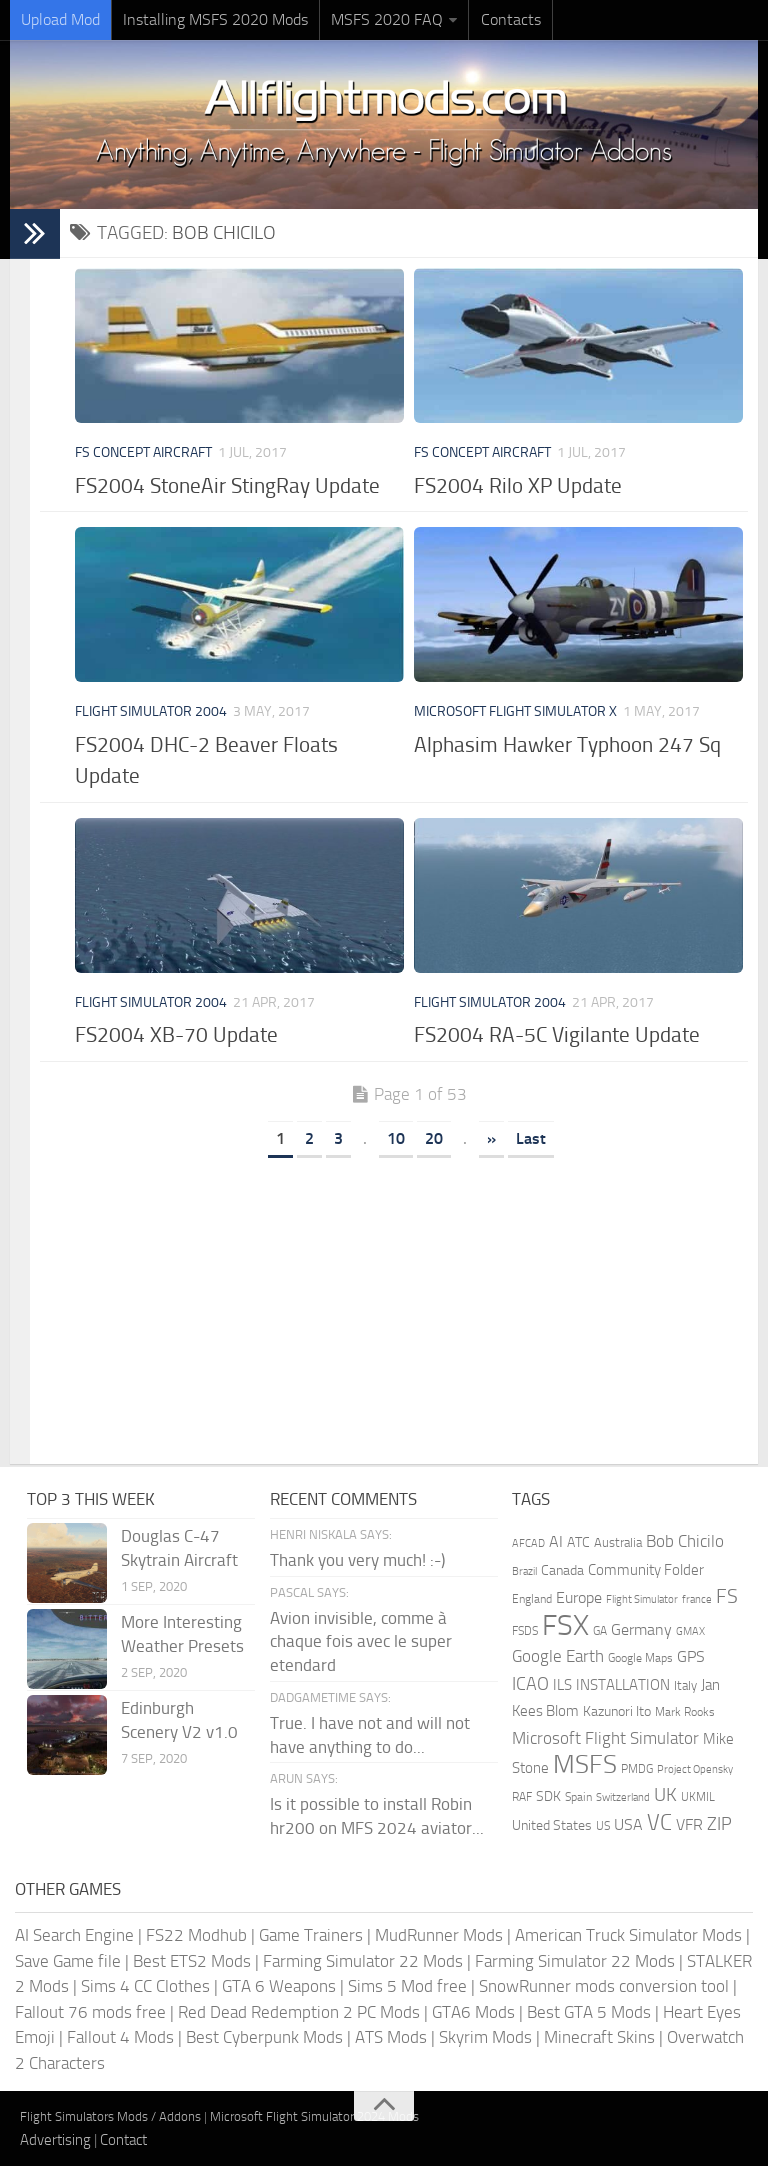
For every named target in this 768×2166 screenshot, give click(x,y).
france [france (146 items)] (697, 1599)
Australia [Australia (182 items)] (618, 1542)
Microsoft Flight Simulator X (515, 711)
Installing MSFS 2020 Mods (215, 19)
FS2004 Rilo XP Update (518, 485)
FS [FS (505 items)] (727, 1596)
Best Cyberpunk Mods (264, 2037)
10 (396, 1138)
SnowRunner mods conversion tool (604, 1986)
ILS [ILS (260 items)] (562, 1685)
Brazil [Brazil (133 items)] (524, 1571)
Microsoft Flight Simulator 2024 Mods (314, 2116)
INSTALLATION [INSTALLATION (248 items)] (623, 1685)
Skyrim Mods (485, 2037)
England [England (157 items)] (532, 1599)
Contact (123, 2140)
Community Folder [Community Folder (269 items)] (646, 1570)
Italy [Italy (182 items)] (685, 1685)
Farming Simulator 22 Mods (363, 1961)
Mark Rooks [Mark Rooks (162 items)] (685, 1712)
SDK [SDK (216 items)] (548, 1796)
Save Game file (68, 1961)
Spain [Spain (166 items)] (578, 1797)
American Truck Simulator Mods (628, 1935)
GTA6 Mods (473, 2012)
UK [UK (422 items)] (665, 1795)
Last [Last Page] (531, 1138)
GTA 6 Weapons (279, 1986)
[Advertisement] (409, 1304)
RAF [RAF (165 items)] (522, 1797)
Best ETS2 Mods (192, 1961)
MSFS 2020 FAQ (387, 19)
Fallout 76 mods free (90, 2012)
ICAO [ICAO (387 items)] (530, 1684)
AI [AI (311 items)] (556, 1541)
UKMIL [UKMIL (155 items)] (698, 1797)
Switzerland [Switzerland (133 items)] (623, 1797)
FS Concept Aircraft (143, 452)
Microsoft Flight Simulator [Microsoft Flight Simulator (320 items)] (605, 1738)
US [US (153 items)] (603, 1826)
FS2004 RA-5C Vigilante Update (557, 1034)
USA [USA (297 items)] (628, 1824)
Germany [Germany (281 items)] (641, 1629)
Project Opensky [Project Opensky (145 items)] (695, 1769)
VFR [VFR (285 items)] (689, 1824)
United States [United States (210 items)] (552, 1825)
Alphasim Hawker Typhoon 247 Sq (567, 744)
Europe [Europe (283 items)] (579, 1597)
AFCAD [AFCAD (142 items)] (528, 1543)
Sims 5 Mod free (407, 1986)
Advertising (55, 2140)
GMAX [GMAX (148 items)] (690, 1631)
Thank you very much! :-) (357, 1560)
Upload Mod (60, 19)
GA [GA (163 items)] (600, 1631)
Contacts (510, 19)
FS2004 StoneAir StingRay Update (227, 485)
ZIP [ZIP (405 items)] (719, 1824)
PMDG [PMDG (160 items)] (637, 1769)
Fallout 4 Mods (120, 2037)
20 (434, 1138)
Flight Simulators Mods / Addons (110, 2116)
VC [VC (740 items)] (659, 1822)
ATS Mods (391, 2037)
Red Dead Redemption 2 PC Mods (299, 2012)
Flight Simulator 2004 (151, 711)
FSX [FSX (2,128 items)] (565, 1625)
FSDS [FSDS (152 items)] (525, 1631)
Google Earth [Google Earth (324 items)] (558, 1656)
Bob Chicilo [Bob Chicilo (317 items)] (685, 1541)
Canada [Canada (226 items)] (562, 1570)
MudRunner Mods (439, 1935)
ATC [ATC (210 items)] (578, 1542)
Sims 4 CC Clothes (145, 1986)
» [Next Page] (491, 1138)
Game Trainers (311, 1935)
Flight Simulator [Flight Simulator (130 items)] (642, 1599)
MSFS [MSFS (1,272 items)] (585, 1764)
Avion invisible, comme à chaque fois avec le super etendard (361, 1642)
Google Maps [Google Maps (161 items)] (640, 1658)
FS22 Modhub (196, 1935)
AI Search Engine (74, 1935)
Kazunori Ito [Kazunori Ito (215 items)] (617, 1711)
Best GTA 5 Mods (589, 2012)
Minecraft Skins (599, 2037)
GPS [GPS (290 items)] (691, 1656)
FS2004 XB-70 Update (176, 1034)
